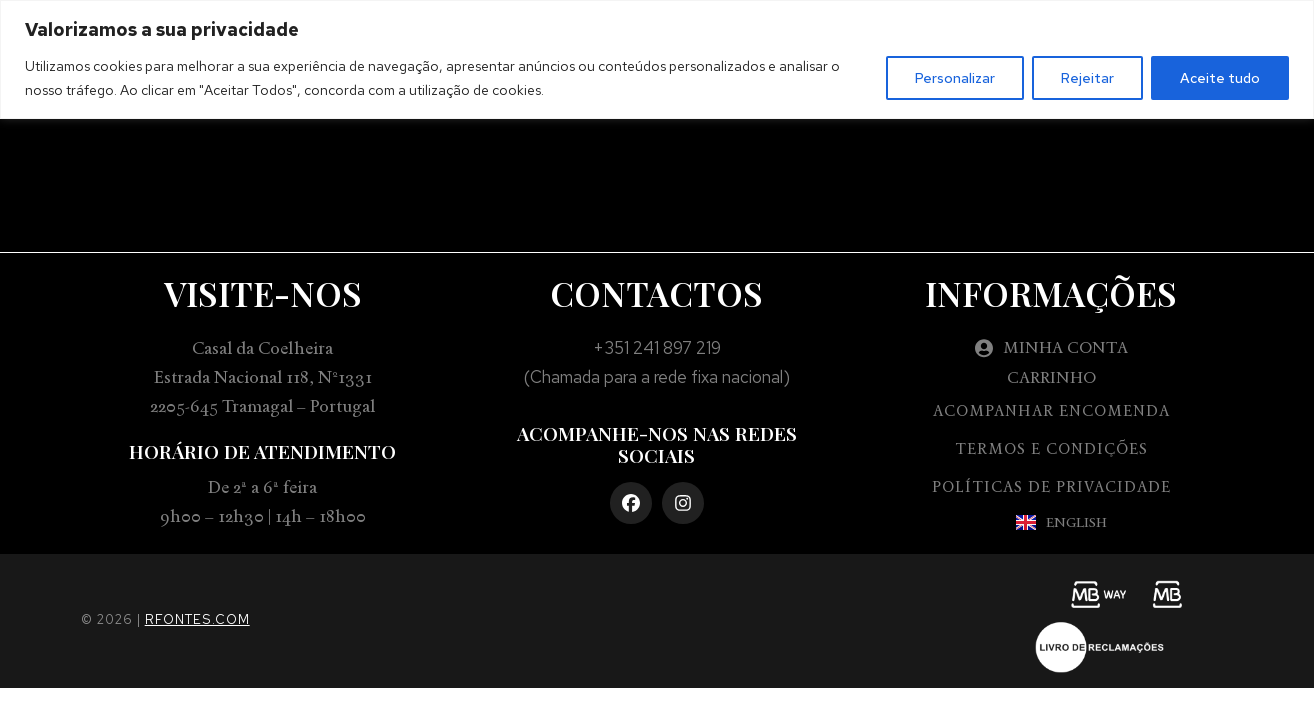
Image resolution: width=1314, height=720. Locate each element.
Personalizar (955, 78)
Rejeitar (1087, 78)
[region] (657, 59)
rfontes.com (197, 619)
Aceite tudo (1220, 78)
